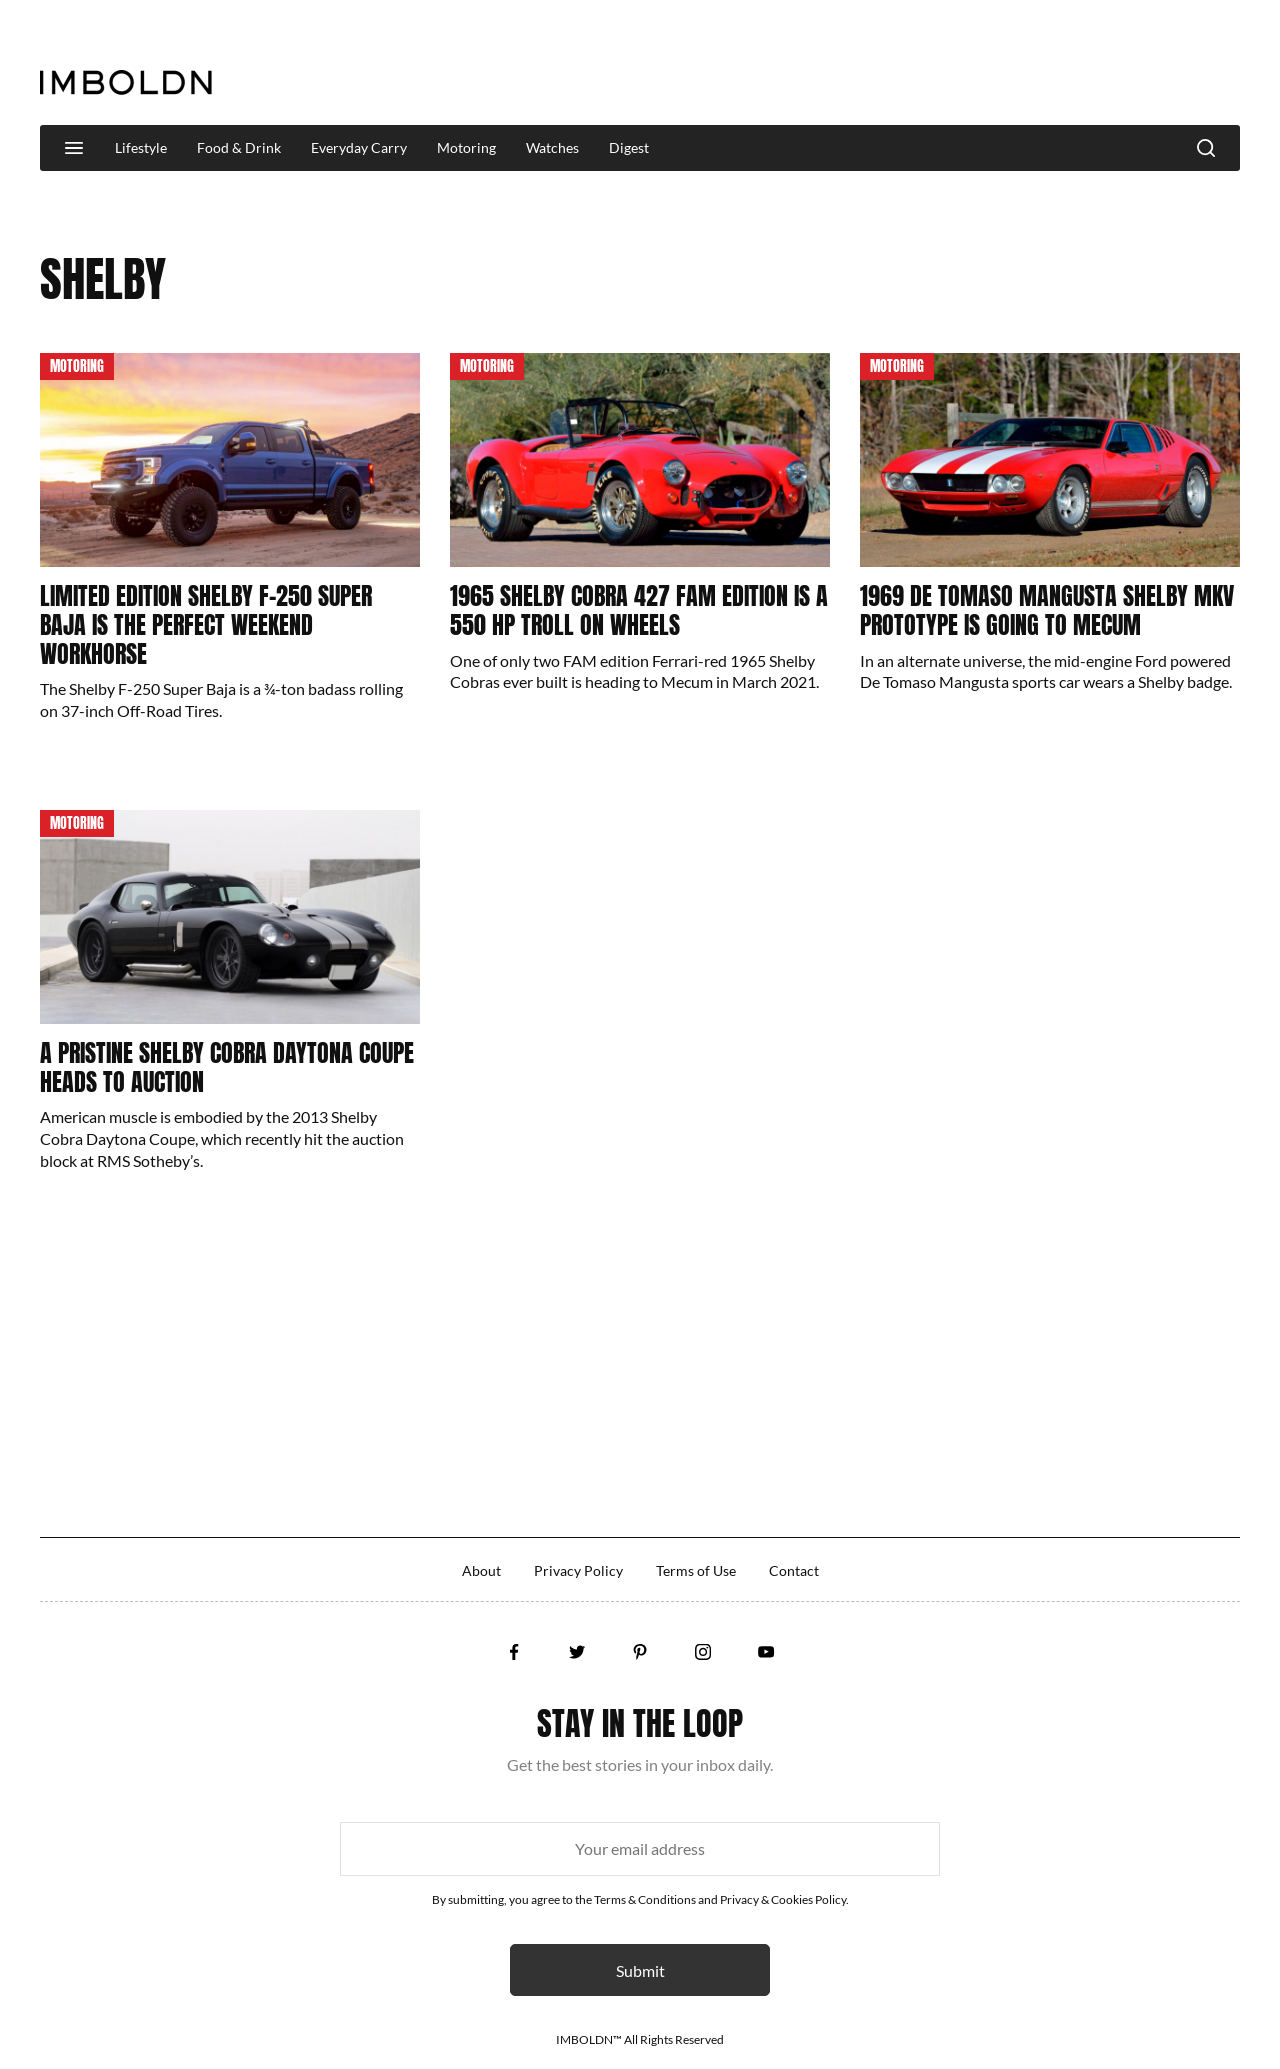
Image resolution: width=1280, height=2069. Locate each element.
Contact (794, 1570)
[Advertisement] (876, 64)
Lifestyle (141, 147)
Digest (629, 147)
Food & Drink (239, 147)
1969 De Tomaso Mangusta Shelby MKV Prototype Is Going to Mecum (1047, 610)
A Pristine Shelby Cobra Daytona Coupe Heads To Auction (227, 1067)
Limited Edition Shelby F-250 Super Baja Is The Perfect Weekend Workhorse (206, 625)
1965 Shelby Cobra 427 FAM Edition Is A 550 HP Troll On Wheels (639, 610)
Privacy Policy (578, 1570)
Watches (552, 147)
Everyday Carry (359, 147)
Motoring (466, 147)
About (481, 1570)
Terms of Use (696, 1570)
